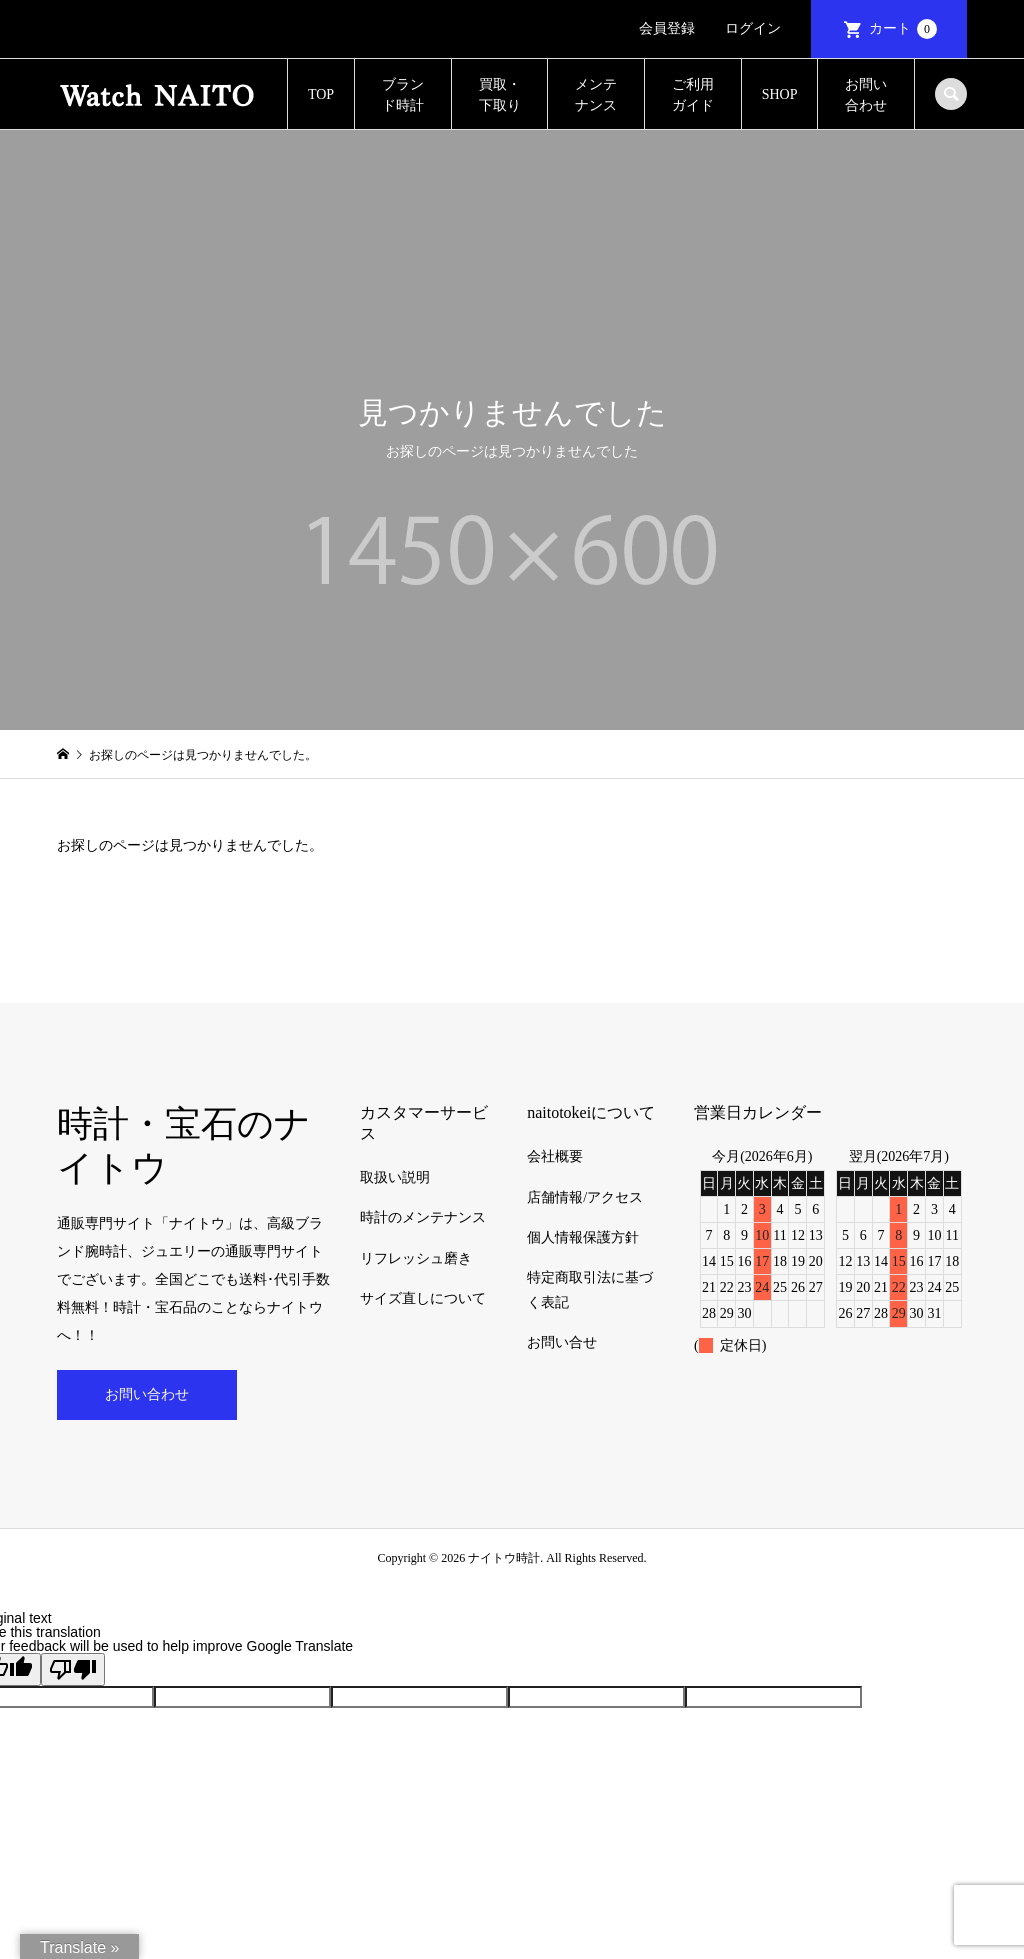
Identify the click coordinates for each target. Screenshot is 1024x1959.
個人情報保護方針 (583, 1237)
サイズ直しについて (423, 1298)
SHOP (780, 94)
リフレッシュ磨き (416, 1258)
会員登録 (667, 28)
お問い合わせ (866, 95)
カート (903, 29)
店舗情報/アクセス (585, 1197)
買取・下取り (500, 95)
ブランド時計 (403, 95)
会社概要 (555, 1156)
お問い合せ (562, 1342)
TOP (321, 94)
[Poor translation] (73, 1669)
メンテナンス (596, 95)
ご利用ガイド (693, 95)
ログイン (753, 28)
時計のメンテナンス (423, 1217)
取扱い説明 (395, 1177)
